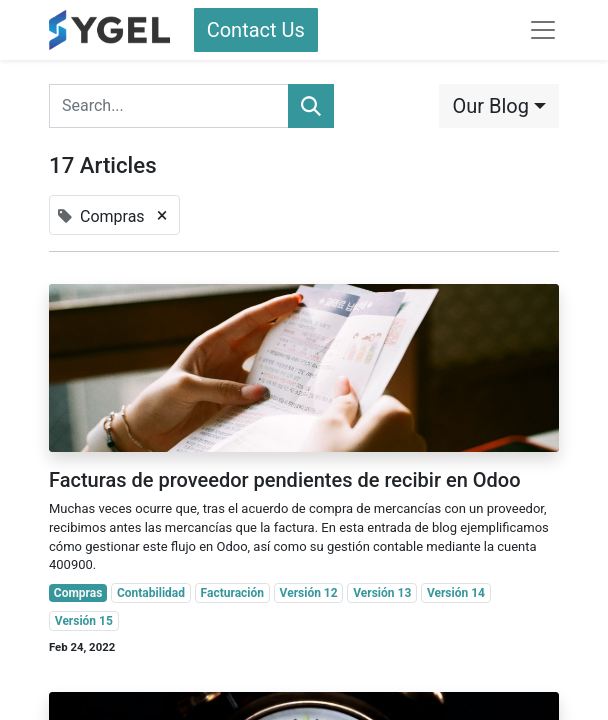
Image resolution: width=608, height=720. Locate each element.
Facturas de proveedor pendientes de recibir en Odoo (285, 480)
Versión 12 (309, 593)
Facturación (232, 593)
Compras (78, 593)
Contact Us (256, 30)
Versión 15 (84, 621)
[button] (499, 106)
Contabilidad (151, 593)
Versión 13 (382, 593)
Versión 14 (456, 593)
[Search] (311, 106)
